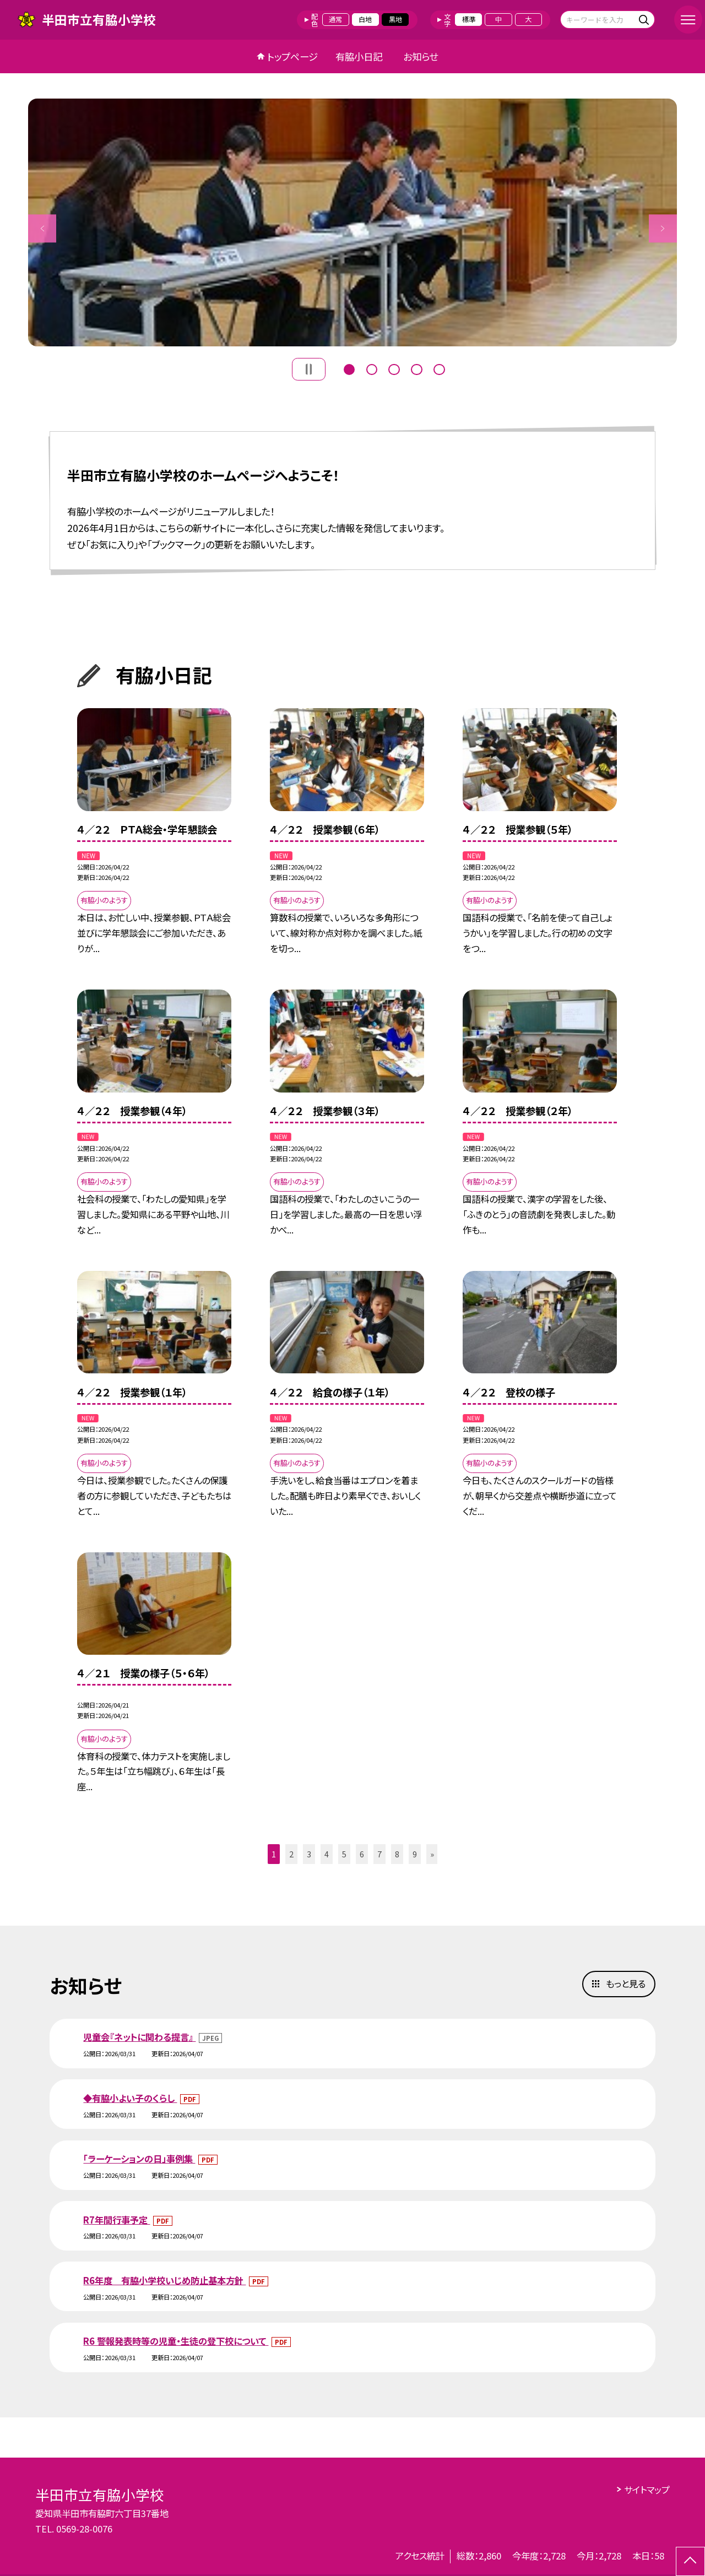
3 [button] (393, 368)
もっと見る (626, 1983)
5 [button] (438, 368)
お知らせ (420, 56)
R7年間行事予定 (116, 2219)
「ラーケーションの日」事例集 (139, 2158)
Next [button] (663, 228)
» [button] (432, 1854)
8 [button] (397, 1854)
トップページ (292, 56)
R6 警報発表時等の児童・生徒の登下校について (175, 2340)
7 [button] (379, 1854)
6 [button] (362, 1854)
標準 (468, 19)
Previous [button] (42, 228)
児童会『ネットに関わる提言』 (139, 2037)
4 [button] (416, 368)
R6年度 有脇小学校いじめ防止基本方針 (164, 2280)
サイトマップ (647, 2489)
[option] (352, 222)
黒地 (395, 19)
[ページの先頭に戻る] (690, 2561)
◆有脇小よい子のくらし (130, 2098)
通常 (335, 19)
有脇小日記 (358, 56)
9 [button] (415, 1854)
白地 (365, 19)
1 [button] (349, 368)
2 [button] (371, 368)
